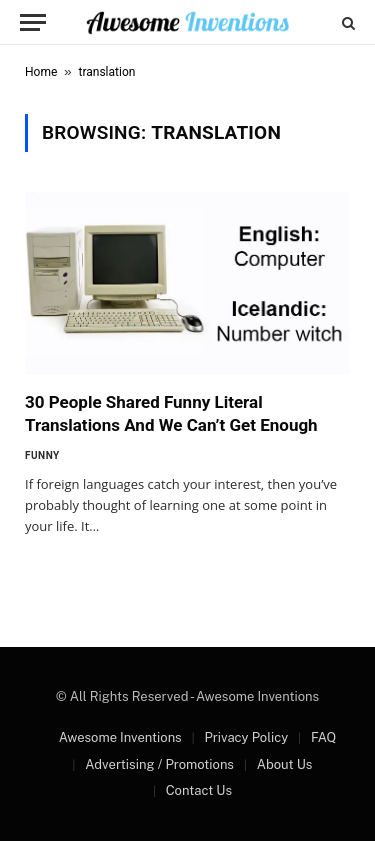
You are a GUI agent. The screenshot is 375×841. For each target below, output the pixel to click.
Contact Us (199, 790)
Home (41, 72)
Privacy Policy (246, 737)
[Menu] (33, 22)
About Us (285, 764)
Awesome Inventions (120, 737)
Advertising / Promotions (159, 764)
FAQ (323, 737)
